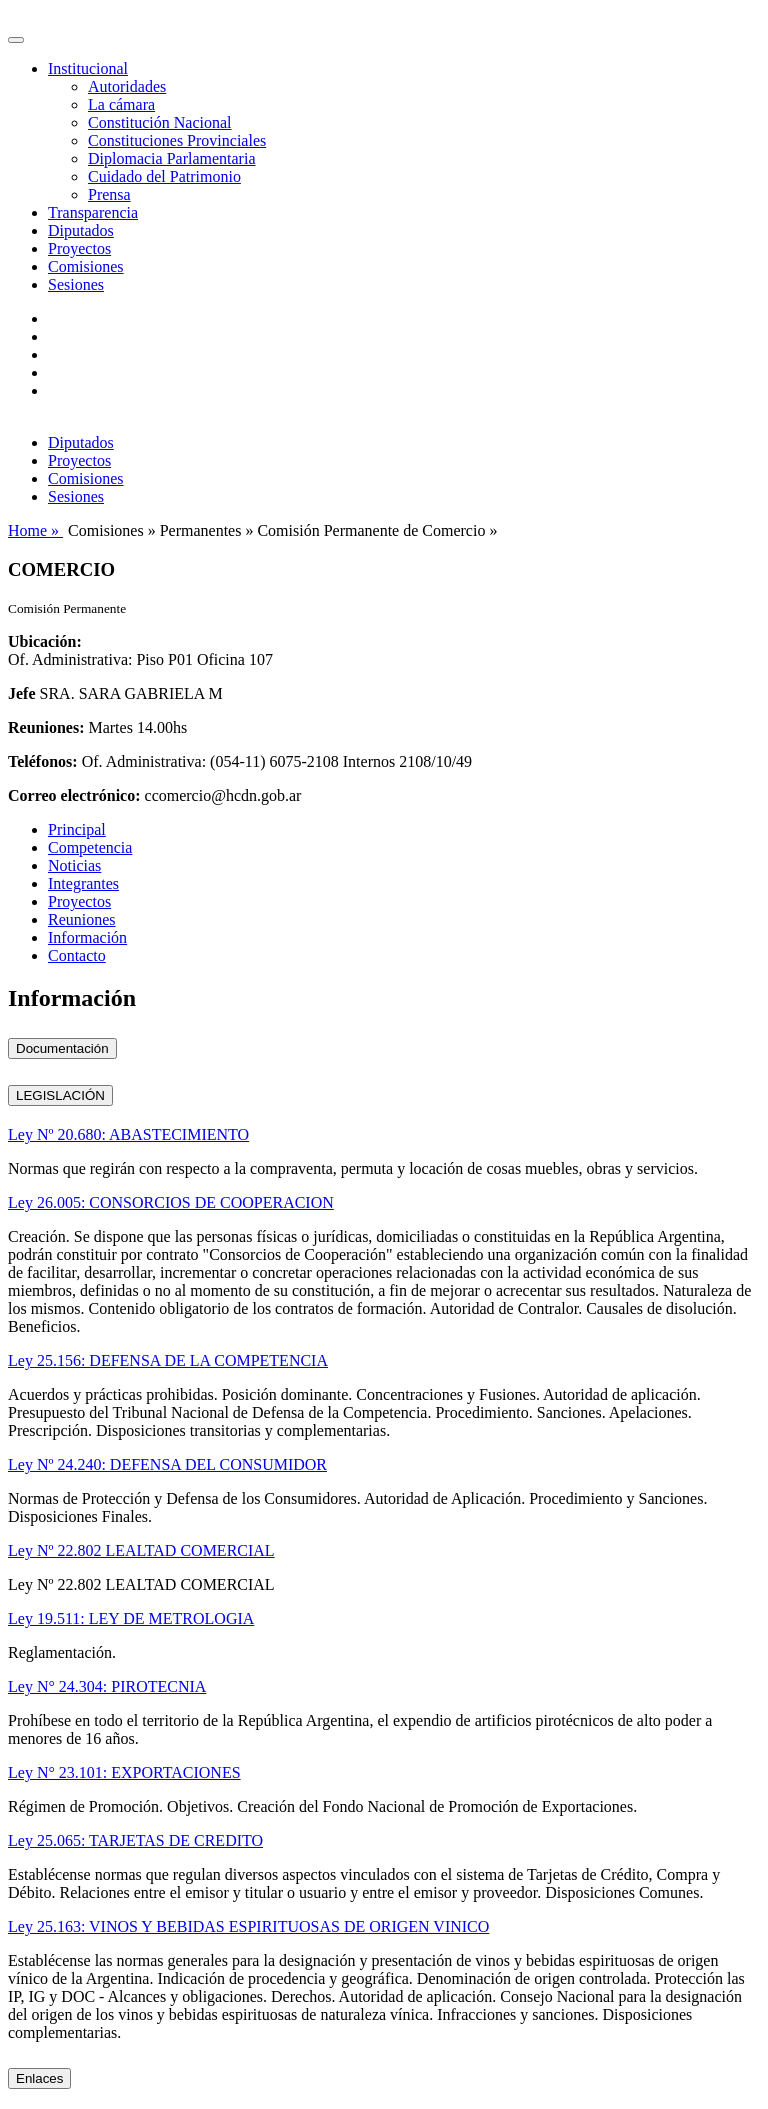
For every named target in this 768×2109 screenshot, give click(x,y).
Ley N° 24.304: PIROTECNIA (107, 1686)
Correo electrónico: (74, 795)
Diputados (81, 230)
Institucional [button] (88, 68)
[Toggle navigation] (16, 40)
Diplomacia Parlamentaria (171, 158)
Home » (35, 530)
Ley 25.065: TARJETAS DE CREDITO (135, 1840)
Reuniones (82, 919)
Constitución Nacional (160, 122)
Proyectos (79, 248)
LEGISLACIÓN (60, 1095)
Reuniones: (46, 727)
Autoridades (127, 86)
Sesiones (76, 284)
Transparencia (93, 212)
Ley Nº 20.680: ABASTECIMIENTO (128, 1134)
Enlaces (39, 2078)
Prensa (109, 194)
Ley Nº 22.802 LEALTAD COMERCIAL (141, 1550)
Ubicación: (45, 641)
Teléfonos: (43, 761)
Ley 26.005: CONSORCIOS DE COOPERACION (171, 1202)
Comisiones (86, 266)
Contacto (77, 955)
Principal (77, 829)
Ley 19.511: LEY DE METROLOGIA (131, 1618)
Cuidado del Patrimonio (164, 176)
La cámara (121, 104)
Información (87, 937)
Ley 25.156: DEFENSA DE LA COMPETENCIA (168, 1360)
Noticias (74, 865)
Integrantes (83, 883)
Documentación (62, 1048)
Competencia (90, 847)
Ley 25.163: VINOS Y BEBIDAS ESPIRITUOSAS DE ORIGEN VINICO (248, 1926)
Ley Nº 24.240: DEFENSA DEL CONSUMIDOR (167, 1464)
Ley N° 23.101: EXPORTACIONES (124, 1772)
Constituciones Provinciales (177, 140)
